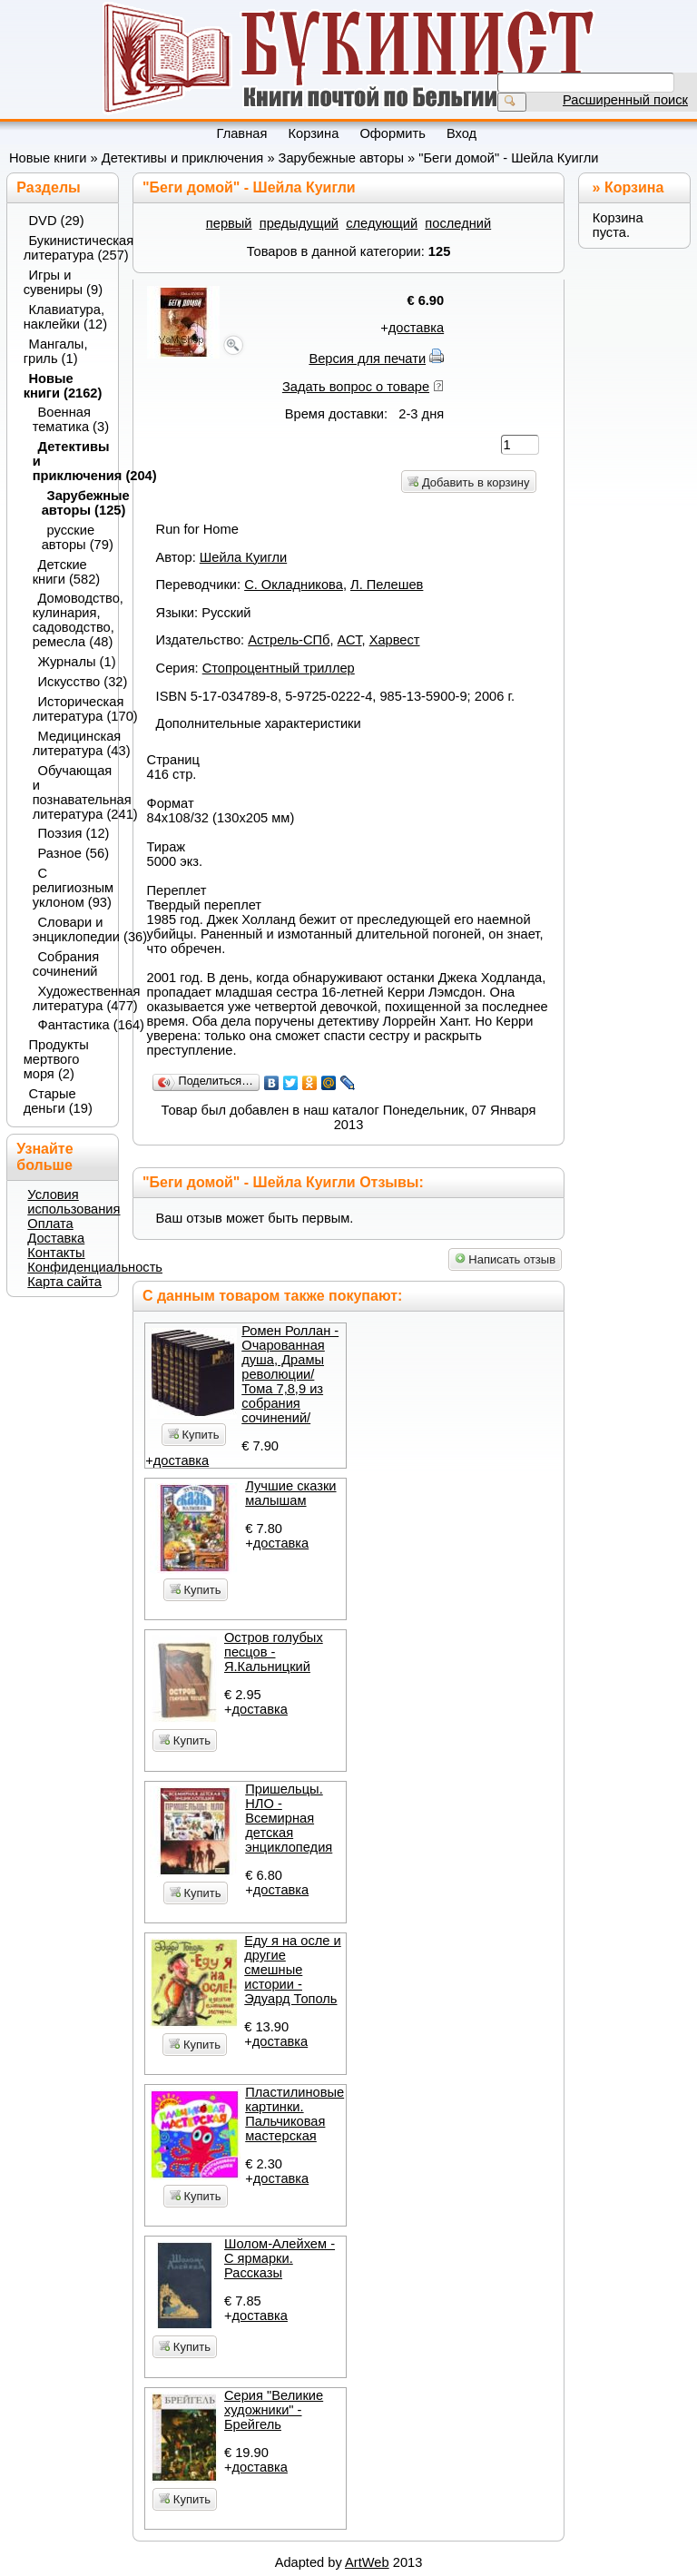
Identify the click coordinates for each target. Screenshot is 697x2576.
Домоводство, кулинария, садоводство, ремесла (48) (70, 620)
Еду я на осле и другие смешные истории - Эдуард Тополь (292, 1969)
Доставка (55, 1238)
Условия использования (73, 1201)
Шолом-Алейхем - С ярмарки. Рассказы (279, 2258)
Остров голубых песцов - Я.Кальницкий (273, 1652)
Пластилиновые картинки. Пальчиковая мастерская (294, 2114)
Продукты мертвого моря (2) (56, 1059)
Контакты (55, 1252)
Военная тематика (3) (70, 419)
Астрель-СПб (288, 640)
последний (458, 223)
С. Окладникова (293, 584)
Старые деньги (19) (58, 1101)
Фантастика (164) (73, 1025)
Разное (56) (73, 853)
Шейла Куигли (243, 557)
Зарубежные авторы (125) (75, 502)
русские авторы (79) (75, 537)
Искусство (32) (73, 681)
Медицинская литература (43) (70, 743)
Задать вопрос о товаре (355, 386)
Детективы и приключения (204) (70, 461)
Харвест (394, 640)
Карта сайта (64, 1281)
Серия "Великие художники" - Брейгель (273, 2410)
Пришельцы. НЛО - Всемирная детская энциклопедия (288, 1818)
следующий (381, 223)
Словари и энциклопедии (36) (70, 929)
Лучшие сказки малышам (290, 1493)
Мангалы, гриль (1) (56, 351)
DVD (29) (56, 220)
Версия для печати (367, 358)
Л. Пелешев (386, 584)
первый (229, 223)
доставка (416, 327)
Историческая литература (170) (70, 708)
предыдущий (299, 223)
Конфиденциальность (94, 1267)
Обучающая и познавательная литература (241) (70, 792)
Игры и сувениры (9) (63, 282)
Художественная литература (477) (70, 998)
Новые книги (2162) (63, 385)
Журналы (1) (73, 661)
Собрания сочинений (66, 963)
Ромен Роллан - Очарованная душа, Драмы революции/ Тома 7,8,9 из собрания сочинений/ (290, 1374)
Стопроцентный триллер (278, 668)
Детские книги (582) (67, 571)
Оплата (50, 1223)
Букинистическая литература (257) (65, 247)
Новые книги (48, 158)
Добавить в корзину (468, 482)
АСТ (350, 640)
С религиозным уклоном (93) (70, 887)
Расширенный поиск (625, 100)
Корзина (633, 187)
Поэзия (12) (73, 833)
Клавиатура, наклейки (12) (65, 316)
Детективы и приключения (183, 158)
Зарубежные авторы (341, 158)
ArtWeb (367, 2562)
